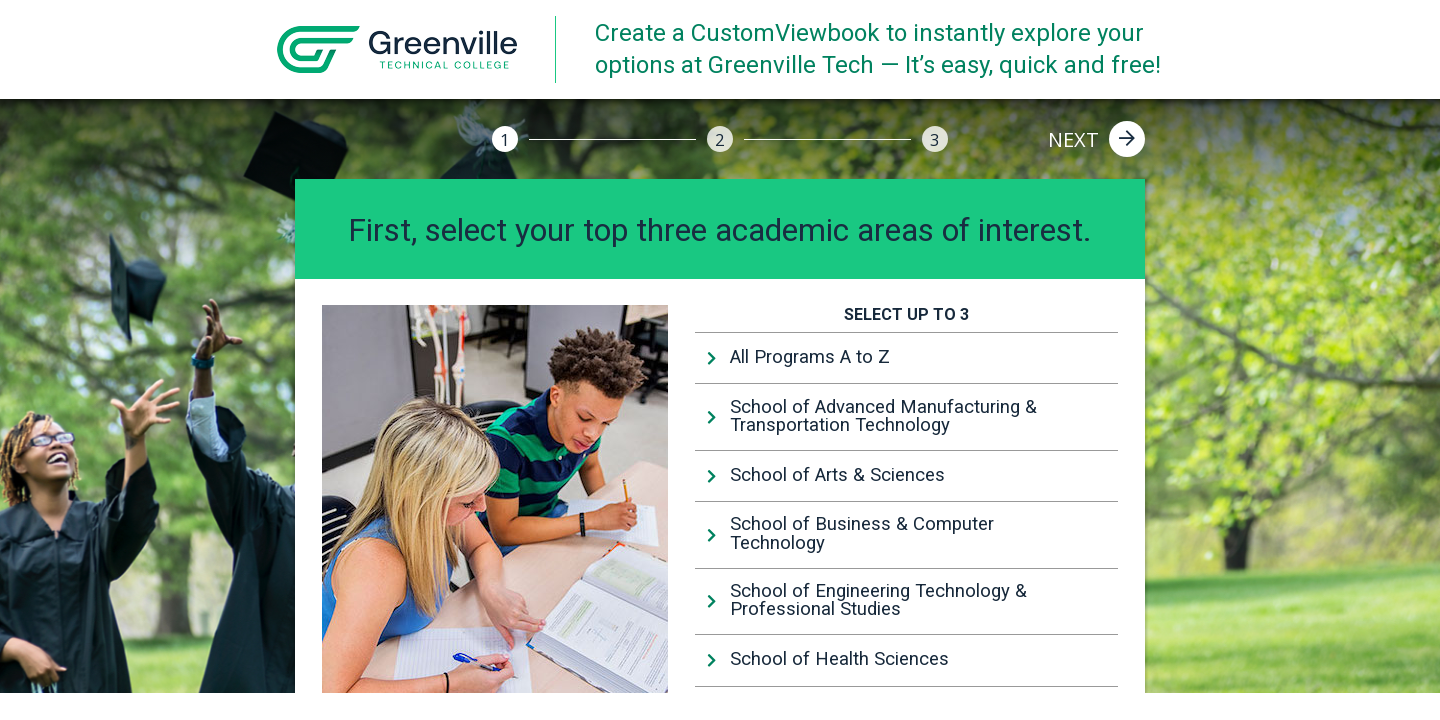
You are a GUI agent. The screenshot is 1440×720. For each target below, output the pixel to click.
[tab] (906, 358)
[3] (935, 139)
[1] (505, 139)
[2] (720, 139)
